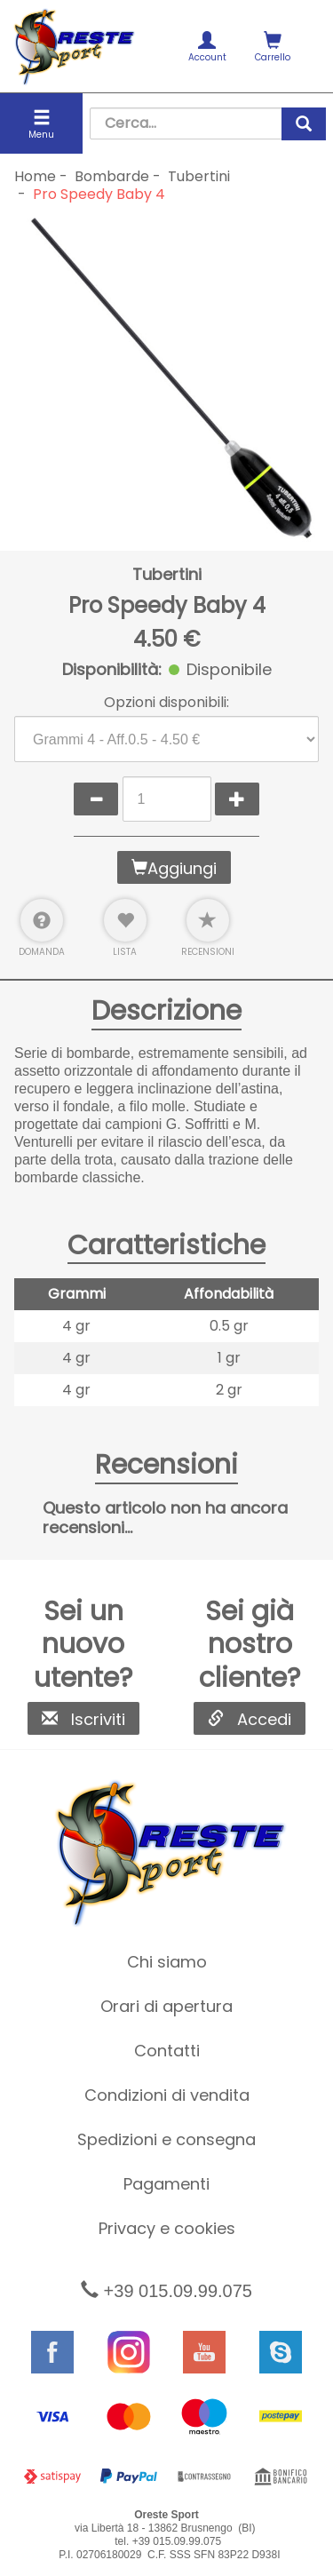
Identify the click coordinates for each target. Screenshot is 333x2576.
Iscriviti (83, 1719)
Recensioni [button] (207, 928)
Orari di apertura (166, 2006)
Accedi (249, 1719)
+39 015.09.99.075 (166, 2290)
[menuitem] (207, 46)
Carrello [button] (272, 47)
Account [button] (207, 47)
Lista (125, 928)
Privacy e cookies (167, 2228)
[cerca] (303, 123)
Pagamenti (166, 2184)
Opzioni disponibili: (166, 703)
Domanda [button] (42, 928)
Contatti (167, 2050)
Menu (41, 124)
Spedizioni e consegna (166, 2139)
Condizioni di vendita (167, 2095)
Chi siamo (167, 1962)
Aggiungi (174, 868)
